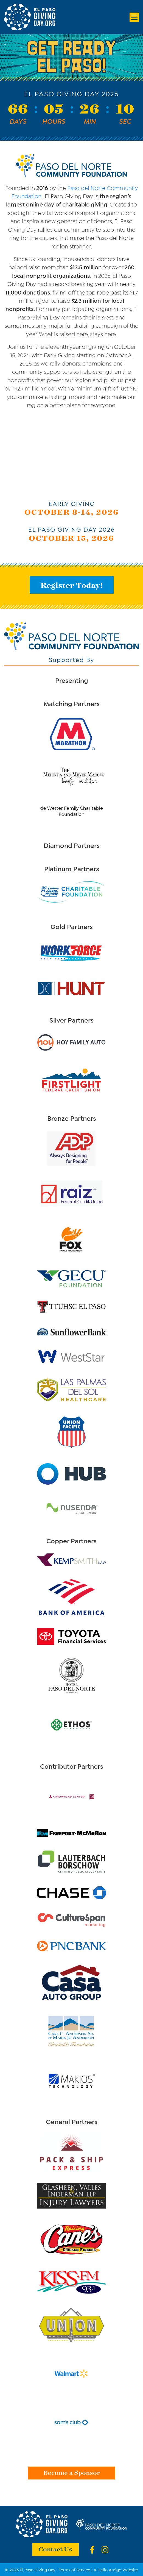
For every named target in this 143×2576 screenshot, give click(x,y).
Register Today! (72, 585)
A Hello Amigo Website (116, 2569)
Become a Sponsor (71, 2472)
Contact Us (55, 2549)
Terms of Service (74, 2569)
